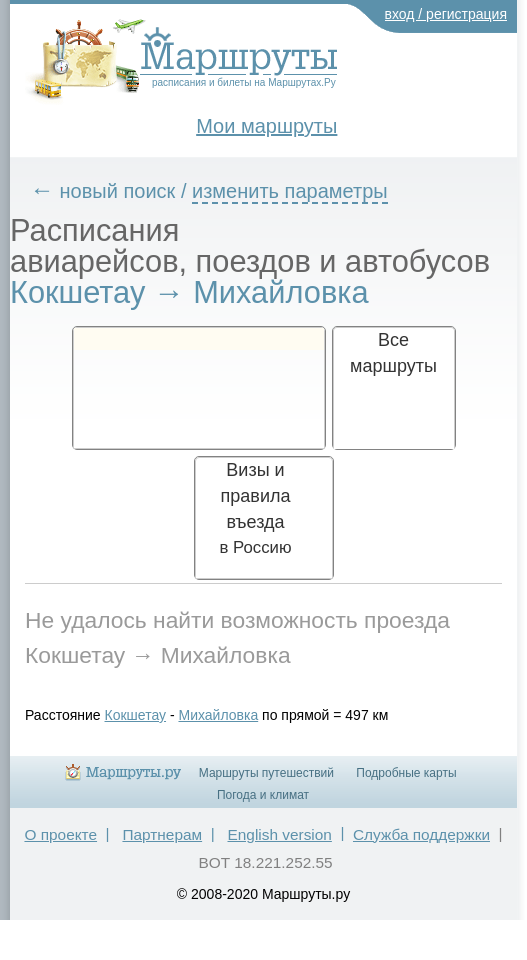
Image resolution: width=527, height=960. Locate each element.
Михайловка (218, 715)
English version (280, 834)
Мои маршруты (266, 126)
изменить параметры (290, 191)
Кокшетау (136, 715)
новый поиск (118, 191)
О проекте (60, 834)
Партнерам (162, 834)
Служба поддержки (421, 834)
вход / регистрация (446, 14)
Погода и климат (263, 795)
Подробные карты (406, 773)
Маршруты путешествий (266, 773)
